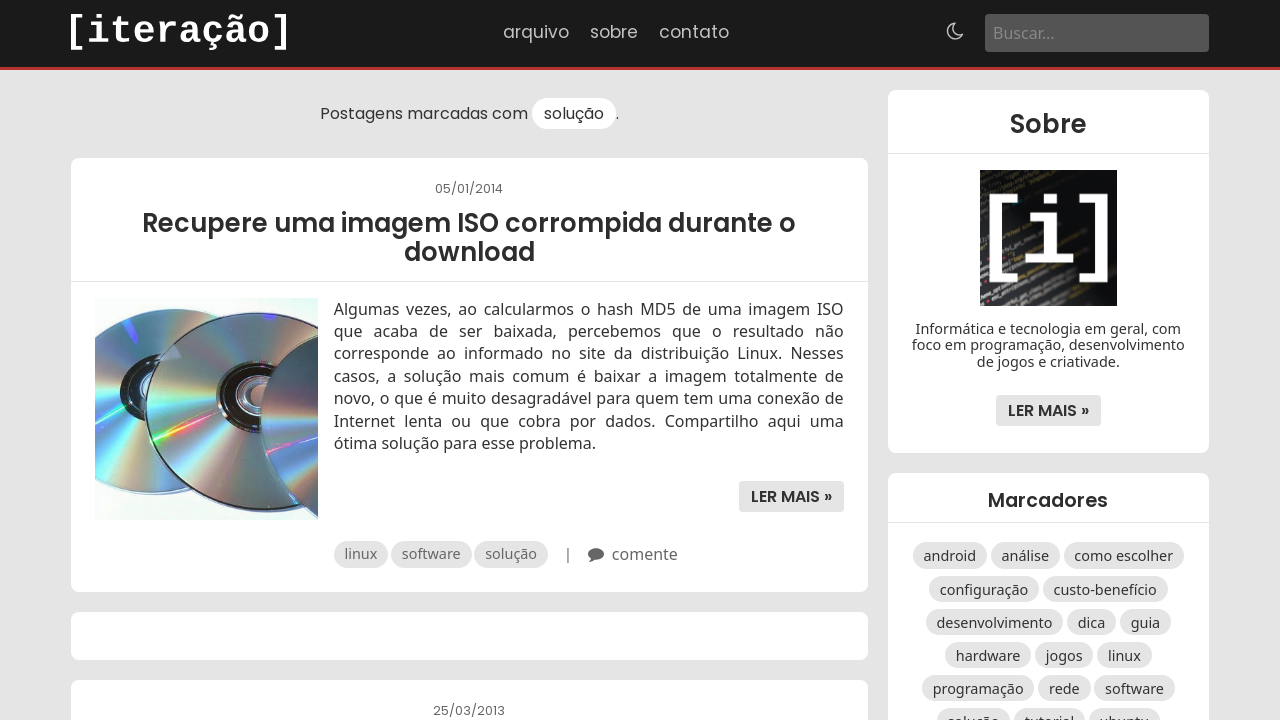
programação (978, 688)
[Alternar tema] (955, 33)
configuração (984, 588)
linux (361, 553)
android (949, 555)
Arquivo (536, 32)
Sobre (614, 32)
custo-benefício (1105, 588)
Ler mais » (791, 496)
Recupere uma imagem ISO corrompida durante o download (469, 237)
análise (1025, 555)
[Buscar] (1097, 33)
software (431, 553)
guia (1146, 621)
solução (574, 113)
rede (1064, 688)
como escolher (1123, 555)
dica (1092, 621)
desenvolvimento (994, 621)
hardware (988, 654)
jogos (1064, 654)
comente (645, 554)
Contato (694, 32)
